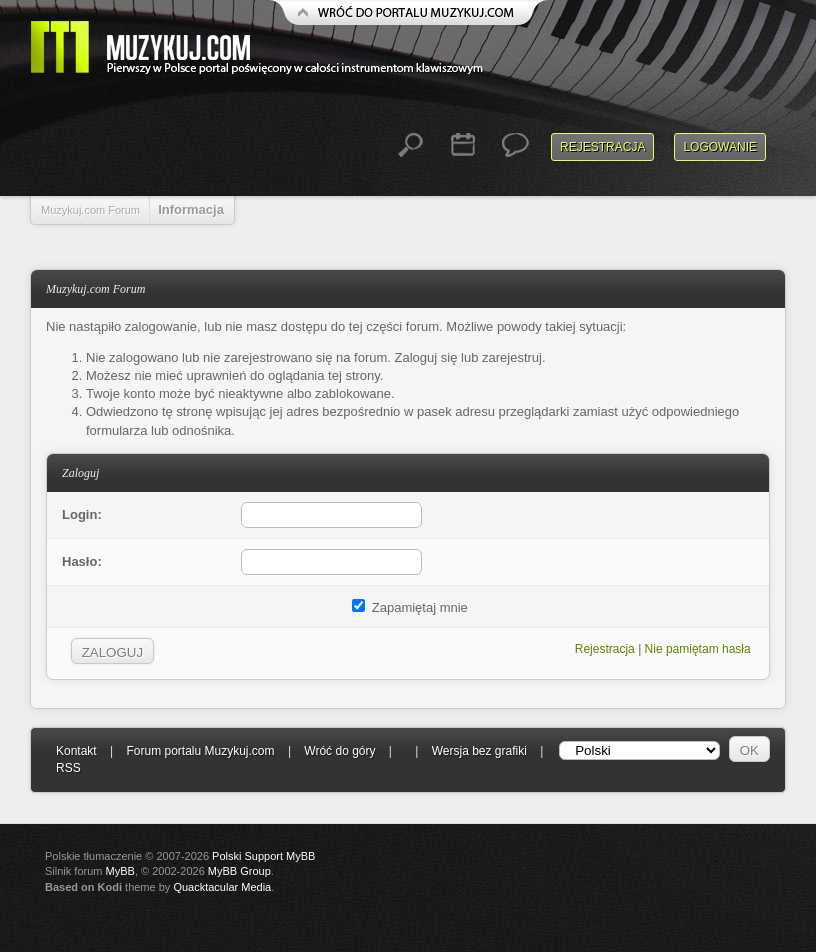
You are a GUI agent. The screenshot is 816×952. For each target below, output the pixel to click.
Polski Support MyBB (263, 856)
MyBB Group (239, 871)
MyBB (120, 871)
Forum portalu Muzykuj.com (201, 751)
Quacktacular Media (222, 887)
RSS (68, 768)
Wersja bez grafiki (479, 751)
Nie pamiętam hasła (698, 649)
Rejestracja (602, 147)
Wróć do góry (339, 751)
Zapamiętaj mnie (410, 607)
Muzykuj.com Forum (90, 210)
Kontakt (76, 751)
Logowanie (720, 147)
